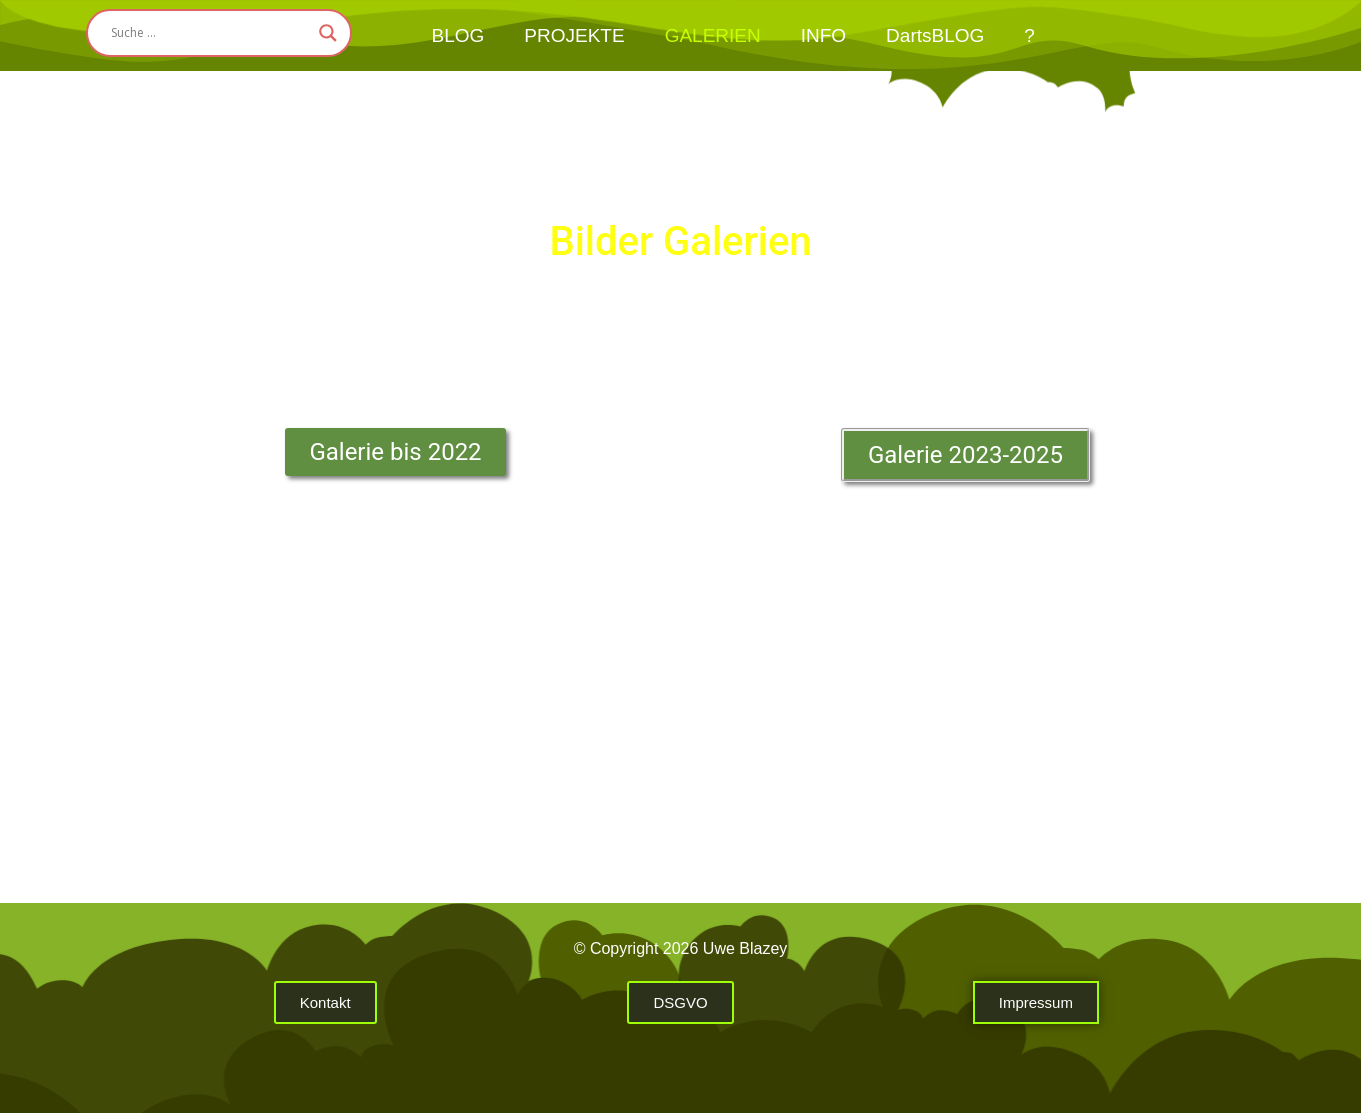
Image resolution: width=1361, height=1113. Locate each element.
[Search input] (210, 33)
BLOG (458, 35)
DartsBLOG (935, 35)
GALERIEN (713, 35)
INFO (823, 35)
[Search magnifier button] (328, 33)
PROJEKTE (574, 35)
